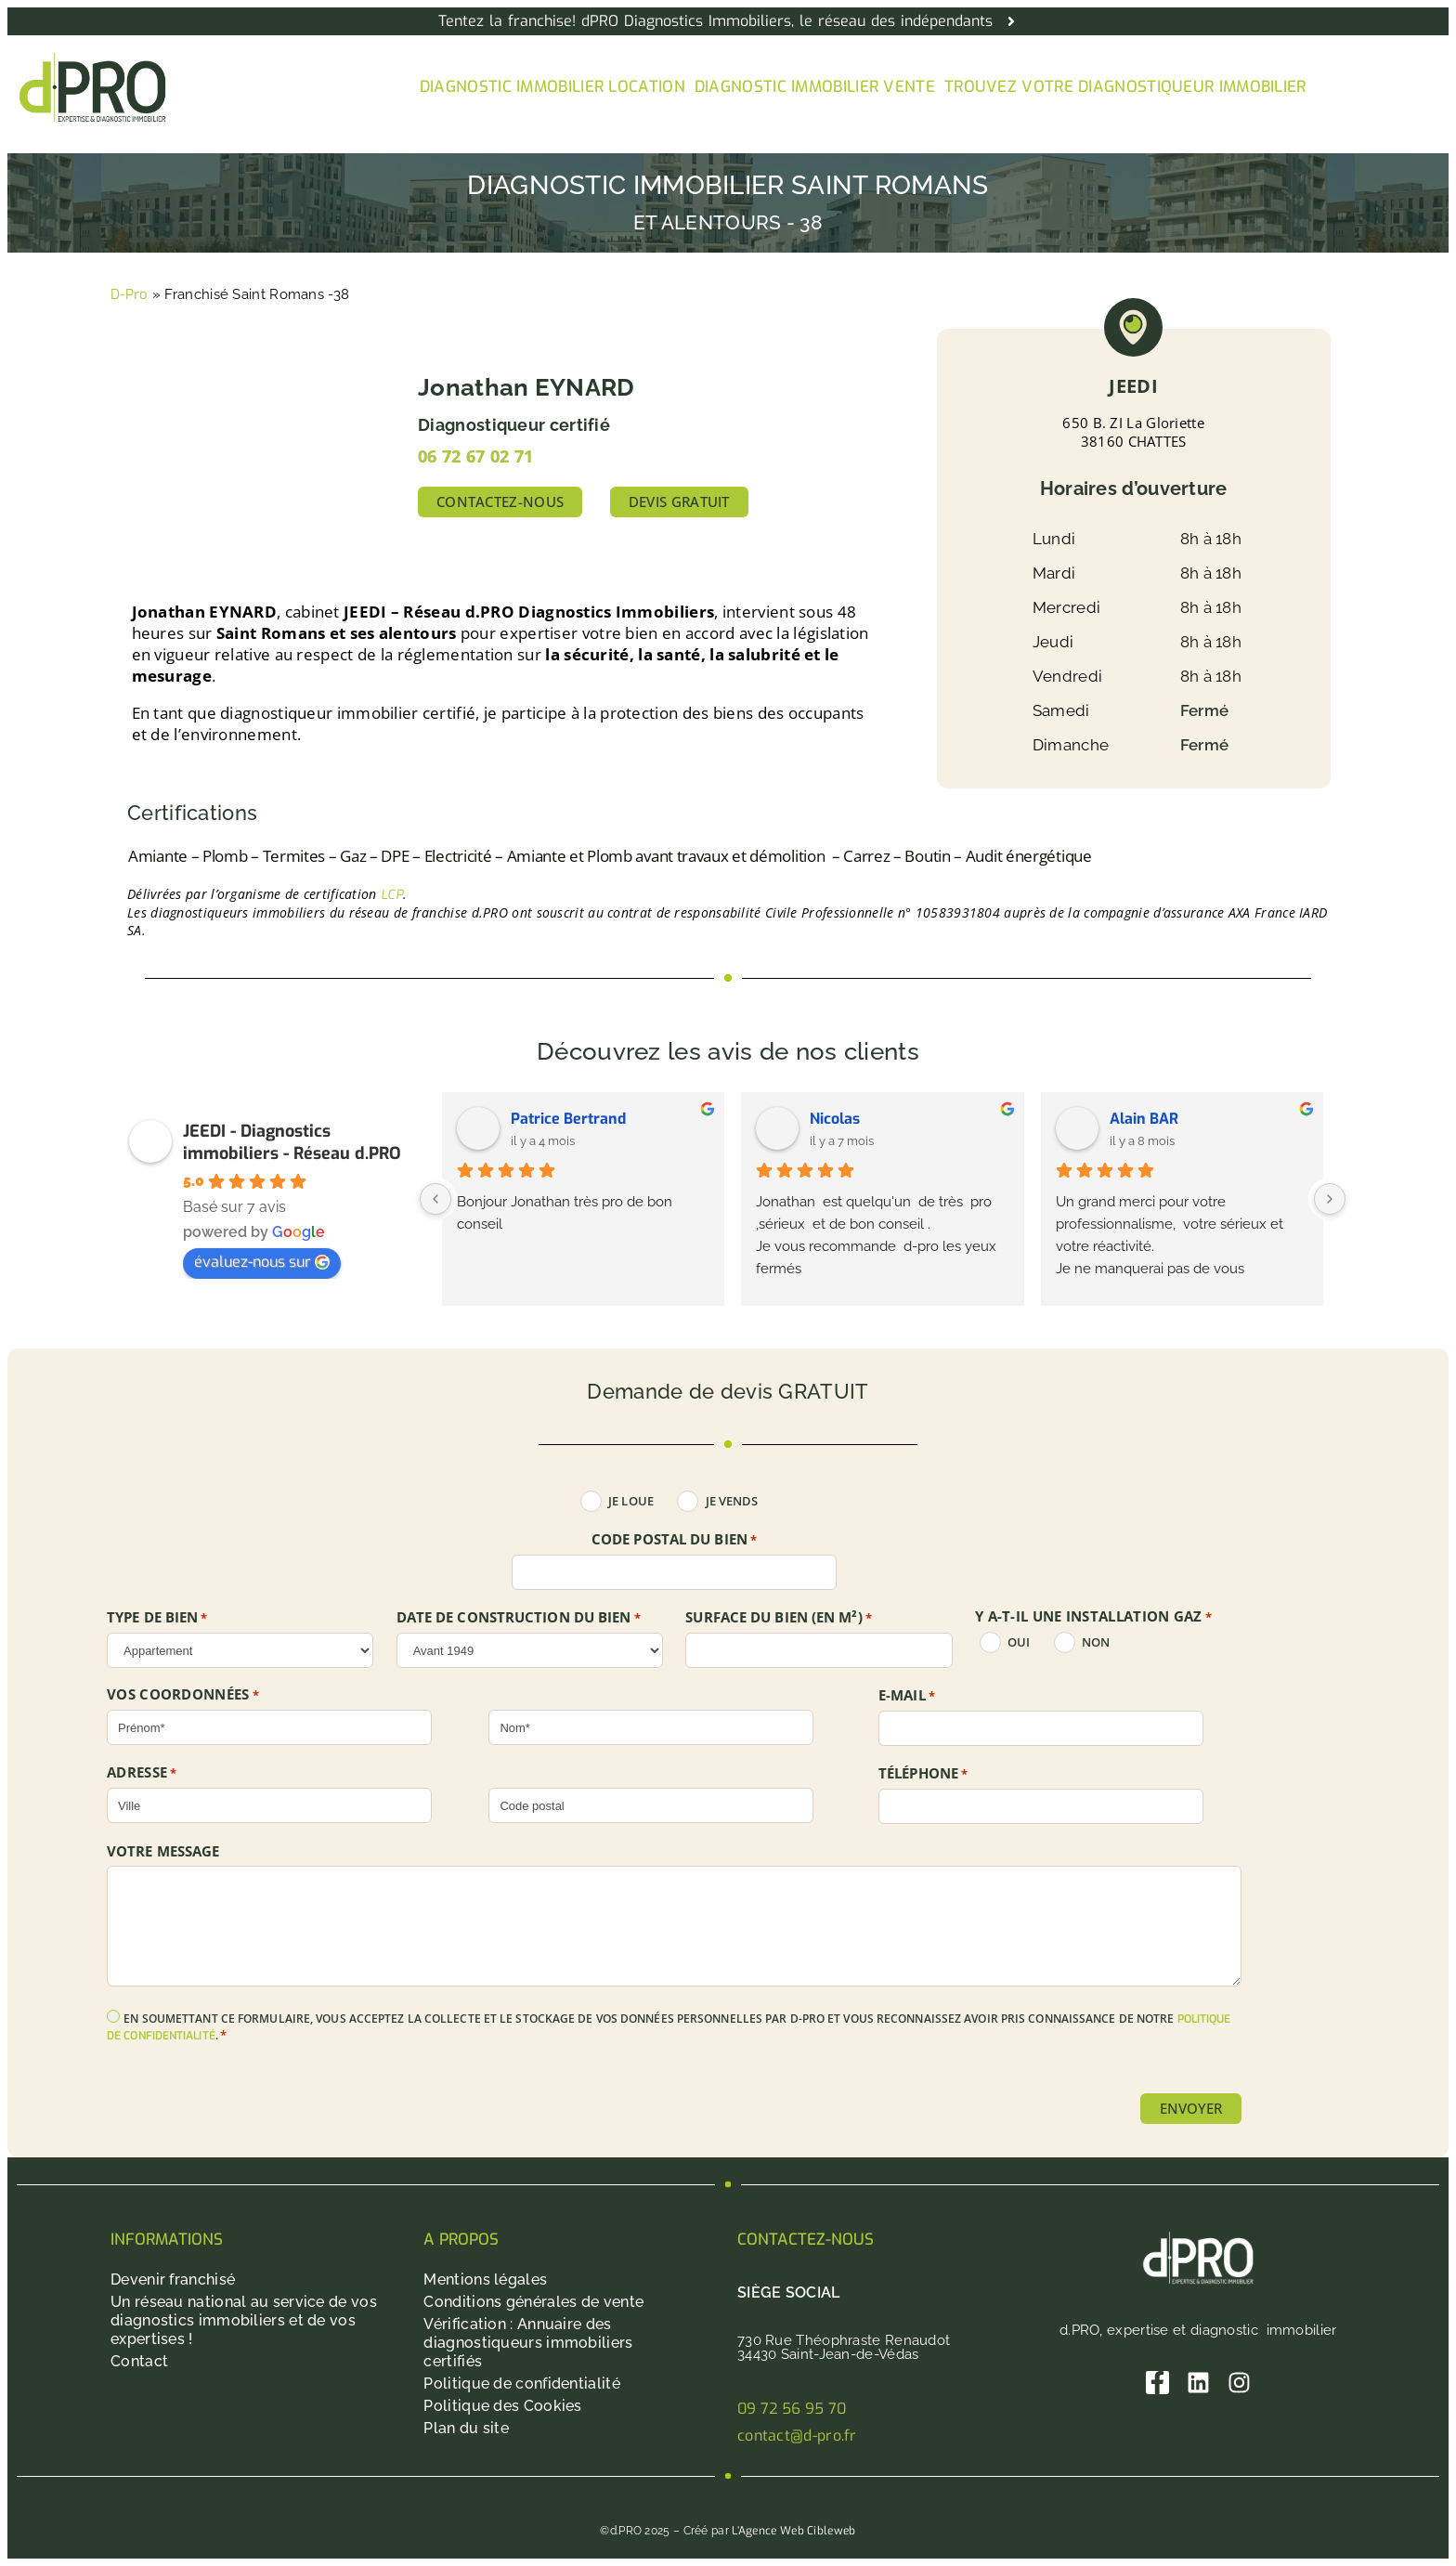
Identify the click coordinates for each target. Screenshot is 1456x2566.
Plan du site (466, 2428)
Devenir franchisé (172, 2279)
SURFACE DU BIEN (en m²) (778, 1617)
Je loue (631, 1501)
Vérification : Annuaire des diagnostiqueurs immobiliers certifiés (527, 2342)
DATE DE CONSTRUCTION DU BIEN (518, 1617)
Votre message (163, 1851)
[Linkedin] (1198, 2382)
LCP (392, 895)
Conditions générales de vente (533, 2302)
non (1096, 1642)
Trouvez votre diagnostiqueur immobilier (1125, 87)
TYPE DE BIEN (157, 1617)
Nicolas (835, 1118)
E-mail (906, 1695)
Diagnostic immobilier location (552, 87)
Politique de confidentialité (521, 2383)
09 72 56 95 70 (791, 2408)
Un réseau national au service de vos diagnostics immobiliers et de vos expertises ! (243, 2320)
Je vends (732, 1501)
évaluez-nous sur (262, 1261)
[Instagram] (1239, 2382)
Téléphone (923, 1773)
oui (1019, 1642)
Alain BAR (1144, 1118)
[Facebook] (1157, 2382)
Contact (139, 2361)
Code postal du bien (674, 1539)
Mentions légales (485, 2279)
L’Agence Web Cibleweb (793, 2530)
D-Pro (129, 294)
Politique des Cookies (502, 2406)
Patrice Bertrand (568, 1118)
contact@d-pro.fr (797, 2435)
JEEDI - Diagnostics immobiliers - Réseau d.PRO (292, 1142)
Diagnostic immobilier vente (815, 87)
